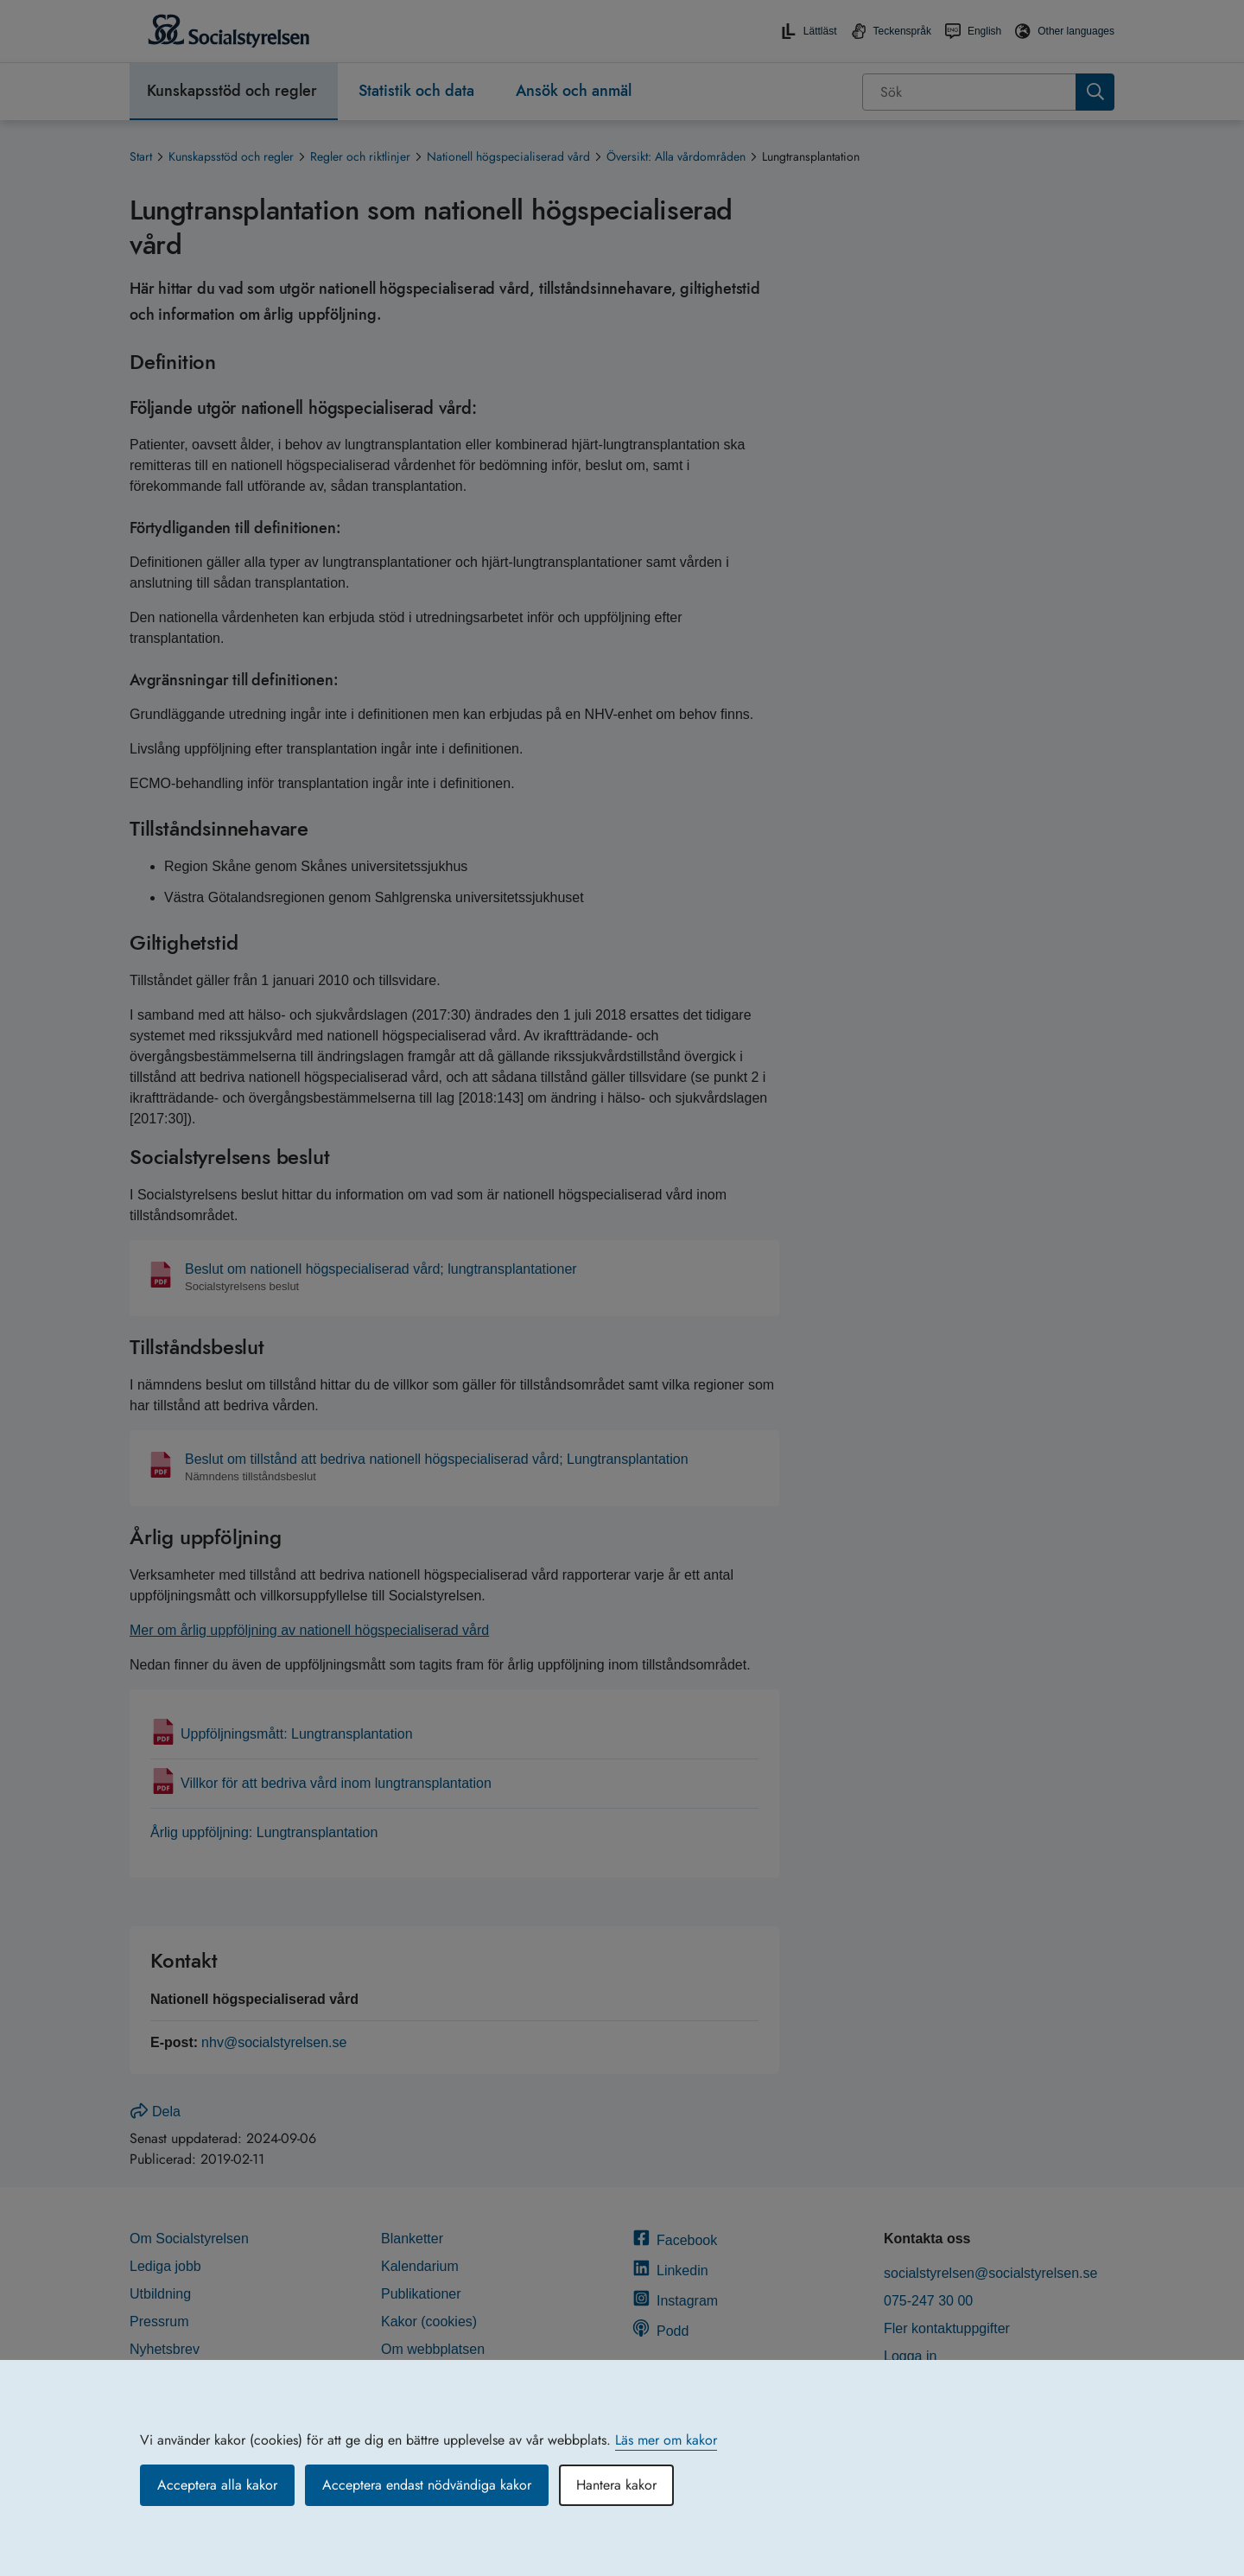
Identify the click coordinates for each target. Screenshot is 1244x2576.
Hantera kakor (616, 2485)
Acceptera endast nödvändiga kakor (426, 2485)
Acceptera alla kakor (217, 2485)
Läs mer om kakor (666, 2440)
